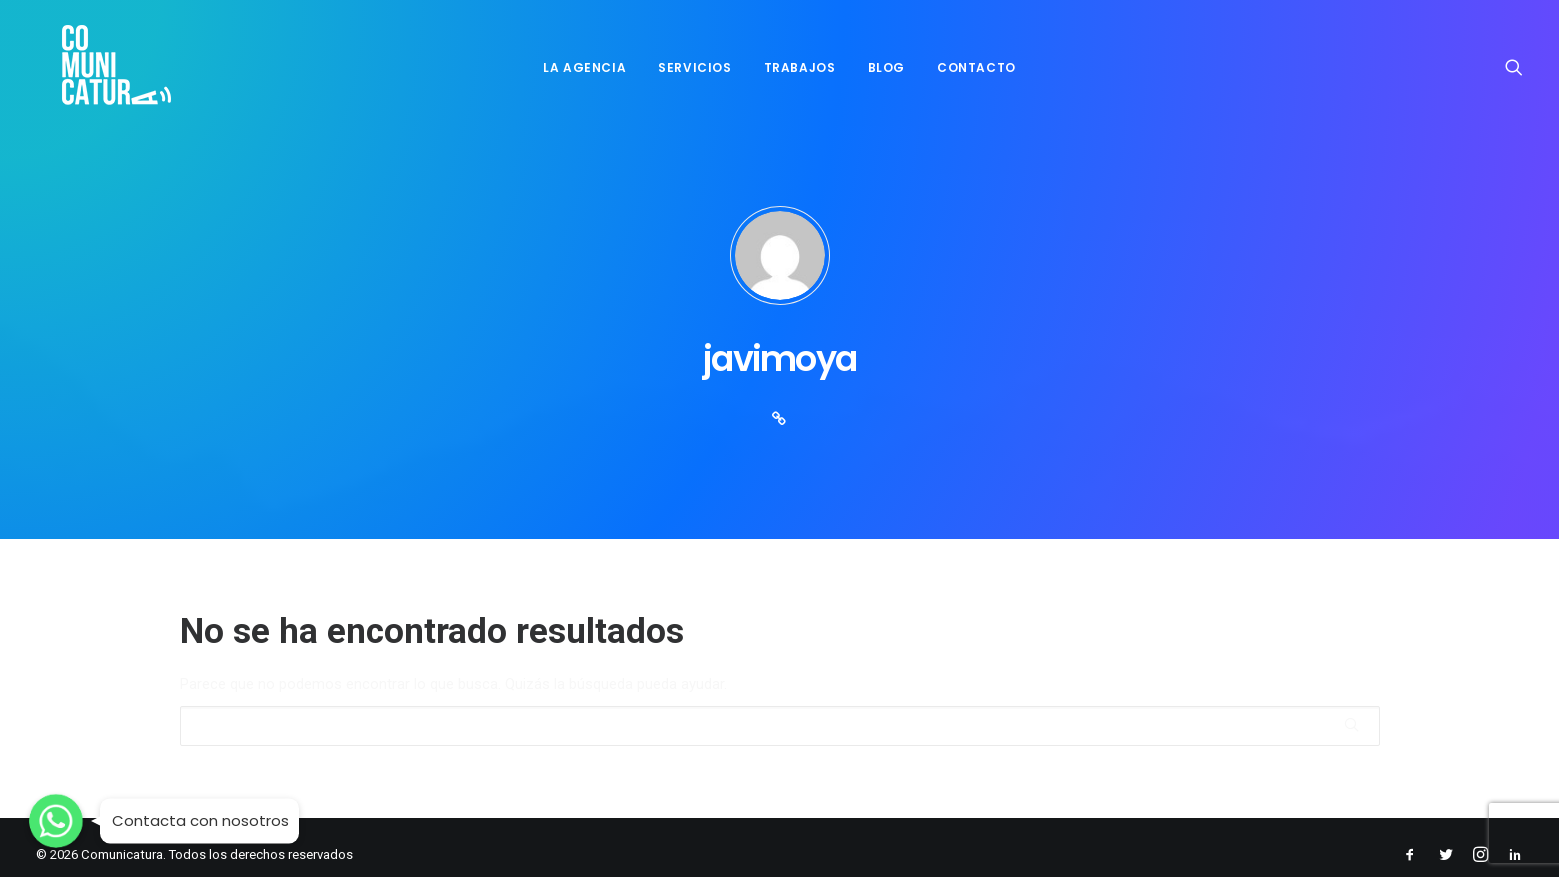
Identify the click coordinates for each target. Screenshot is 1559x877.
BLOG (886, 61)
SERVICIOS (694, 61)
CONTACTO (976, 61)
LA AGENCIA (584, 61)
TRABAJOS (800, 61)
